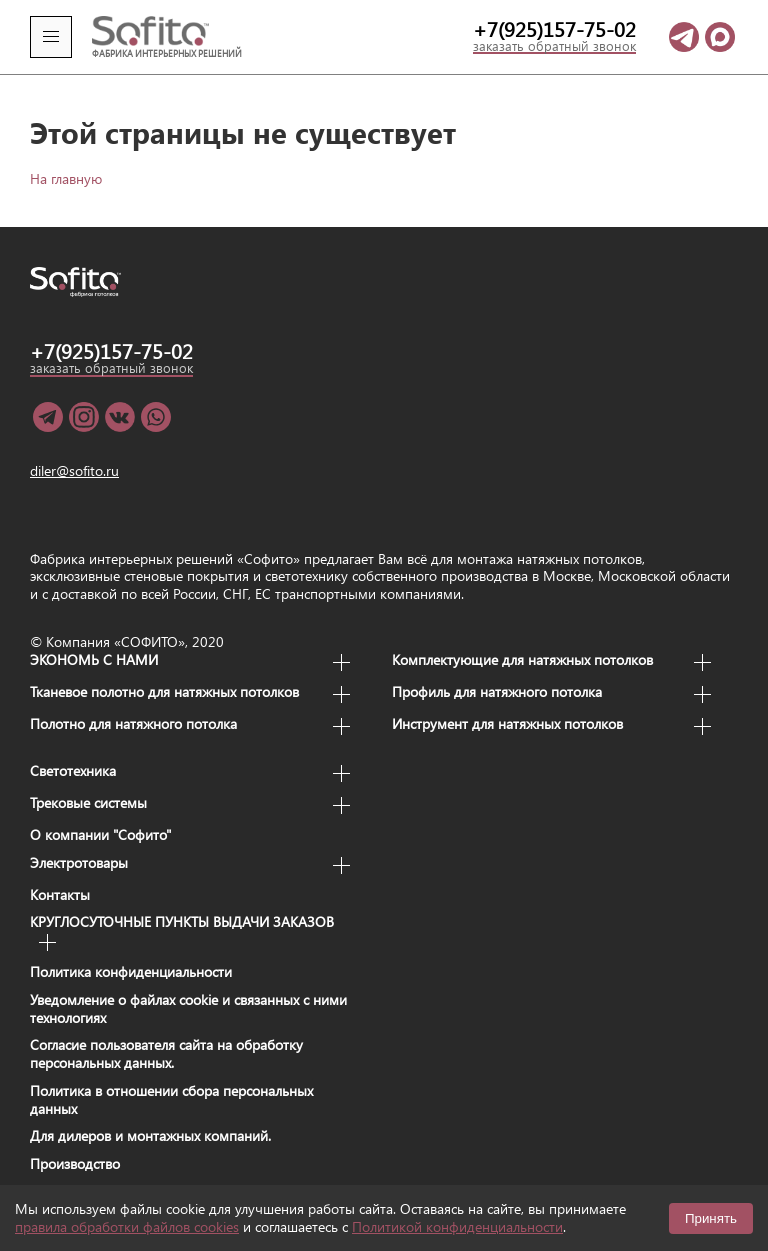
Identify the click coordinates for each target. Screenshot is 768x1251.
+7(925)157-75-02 (554, 30)
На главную (66, 178)
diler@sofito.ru (74, 471)
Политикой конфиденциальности (457, 1226)
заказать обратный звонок (554, 47)
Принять (711, 1218)
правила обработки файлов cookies (127, 1226)
